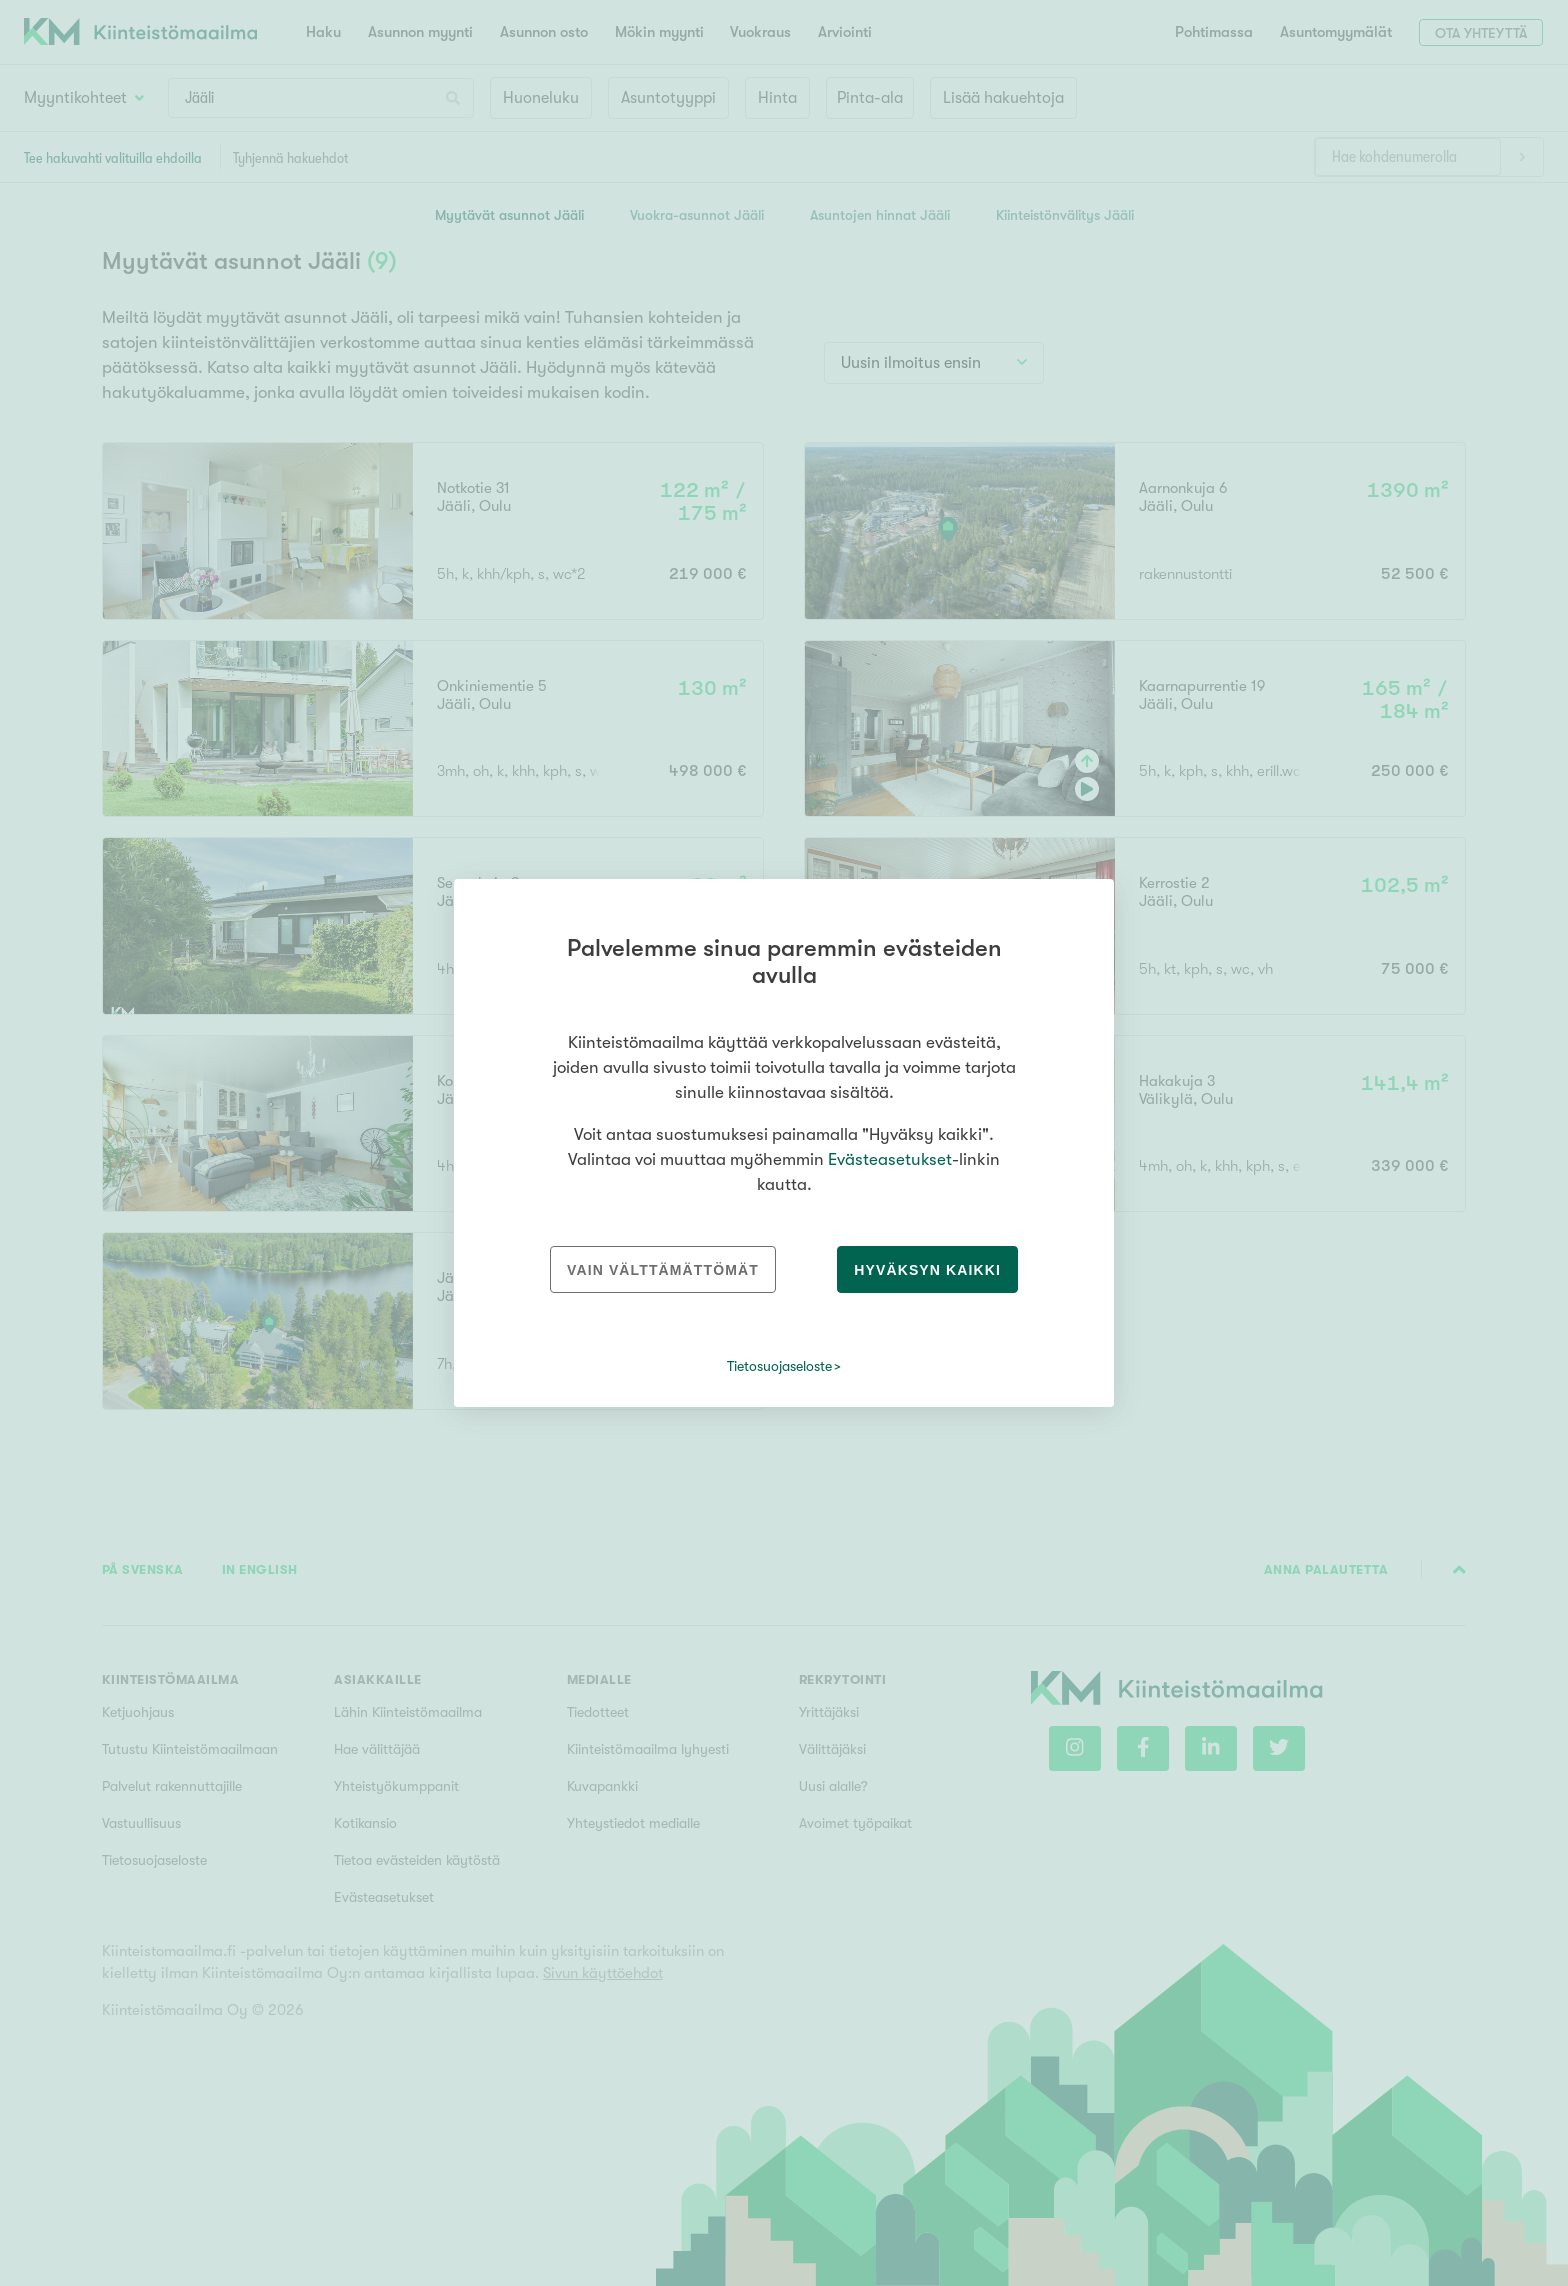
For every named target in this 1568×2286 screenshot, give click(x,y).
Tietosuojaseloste (779, 1366)
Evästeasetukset (890, 1159)
